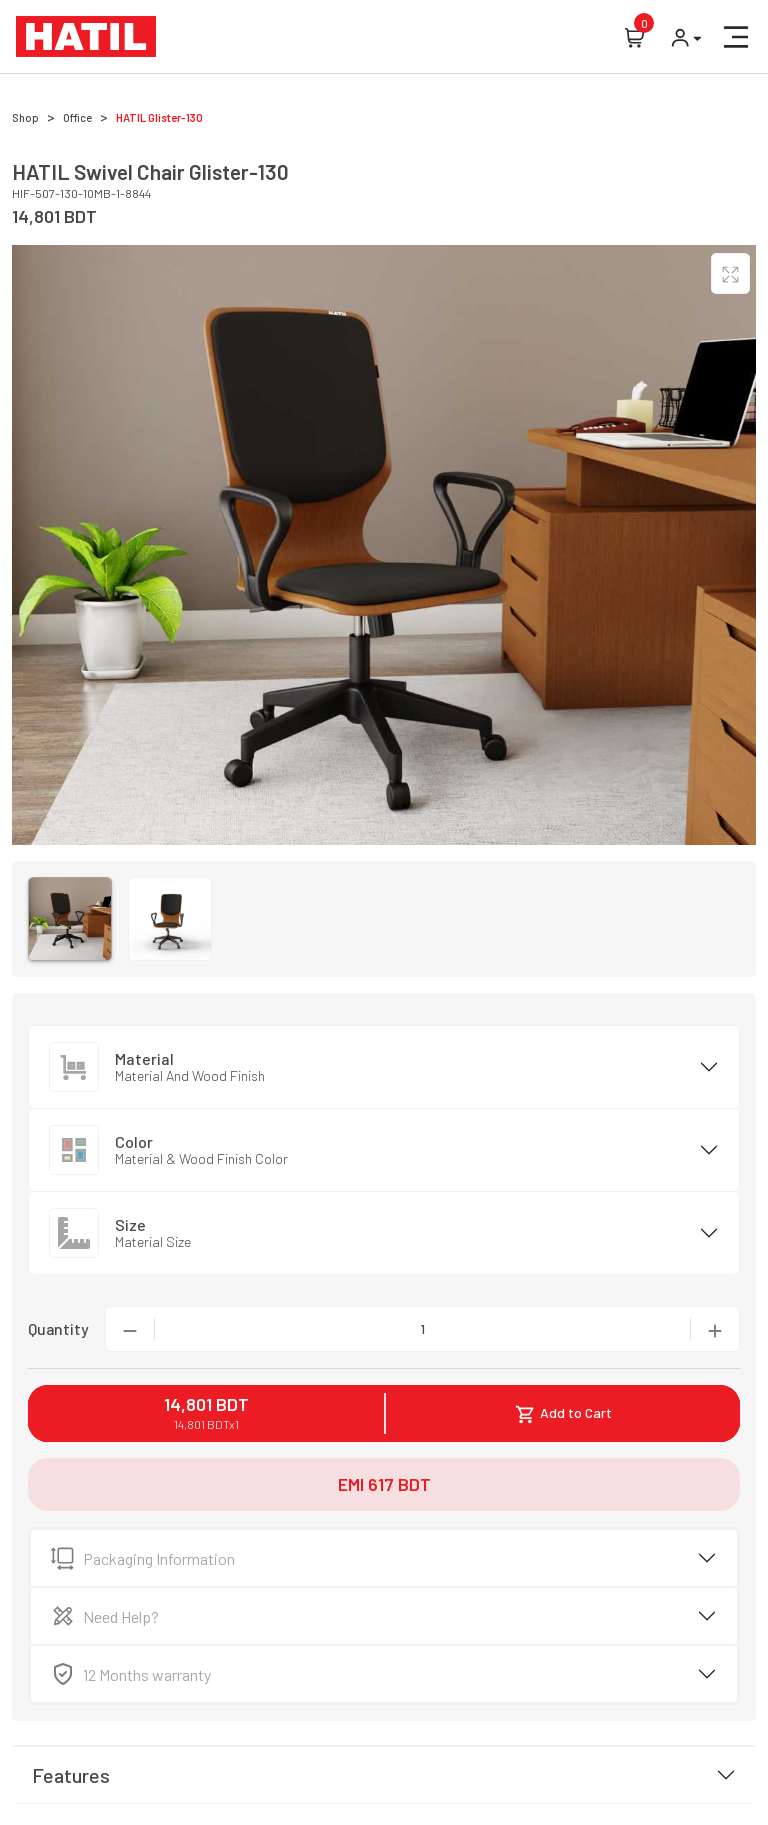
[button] (736, 37)
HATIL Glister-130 (159, 117)
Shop (25, 117)
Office (77, 117)
